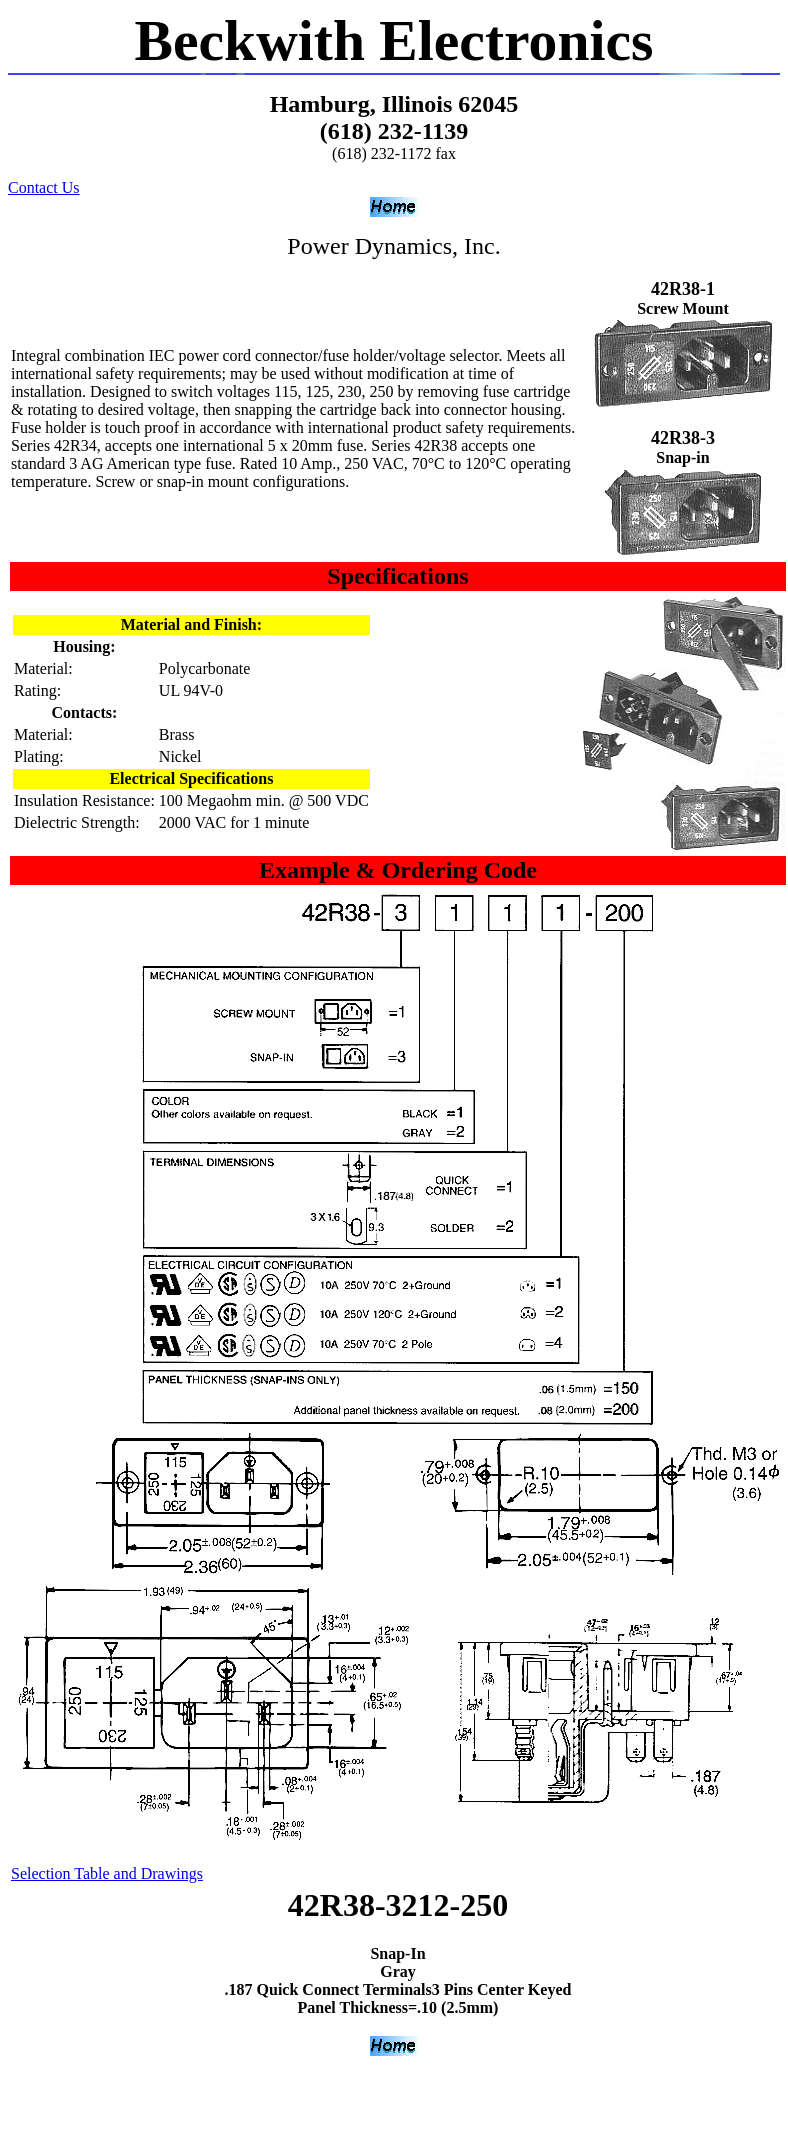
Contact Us (44, 187)
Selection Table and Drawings (107, 1873)
